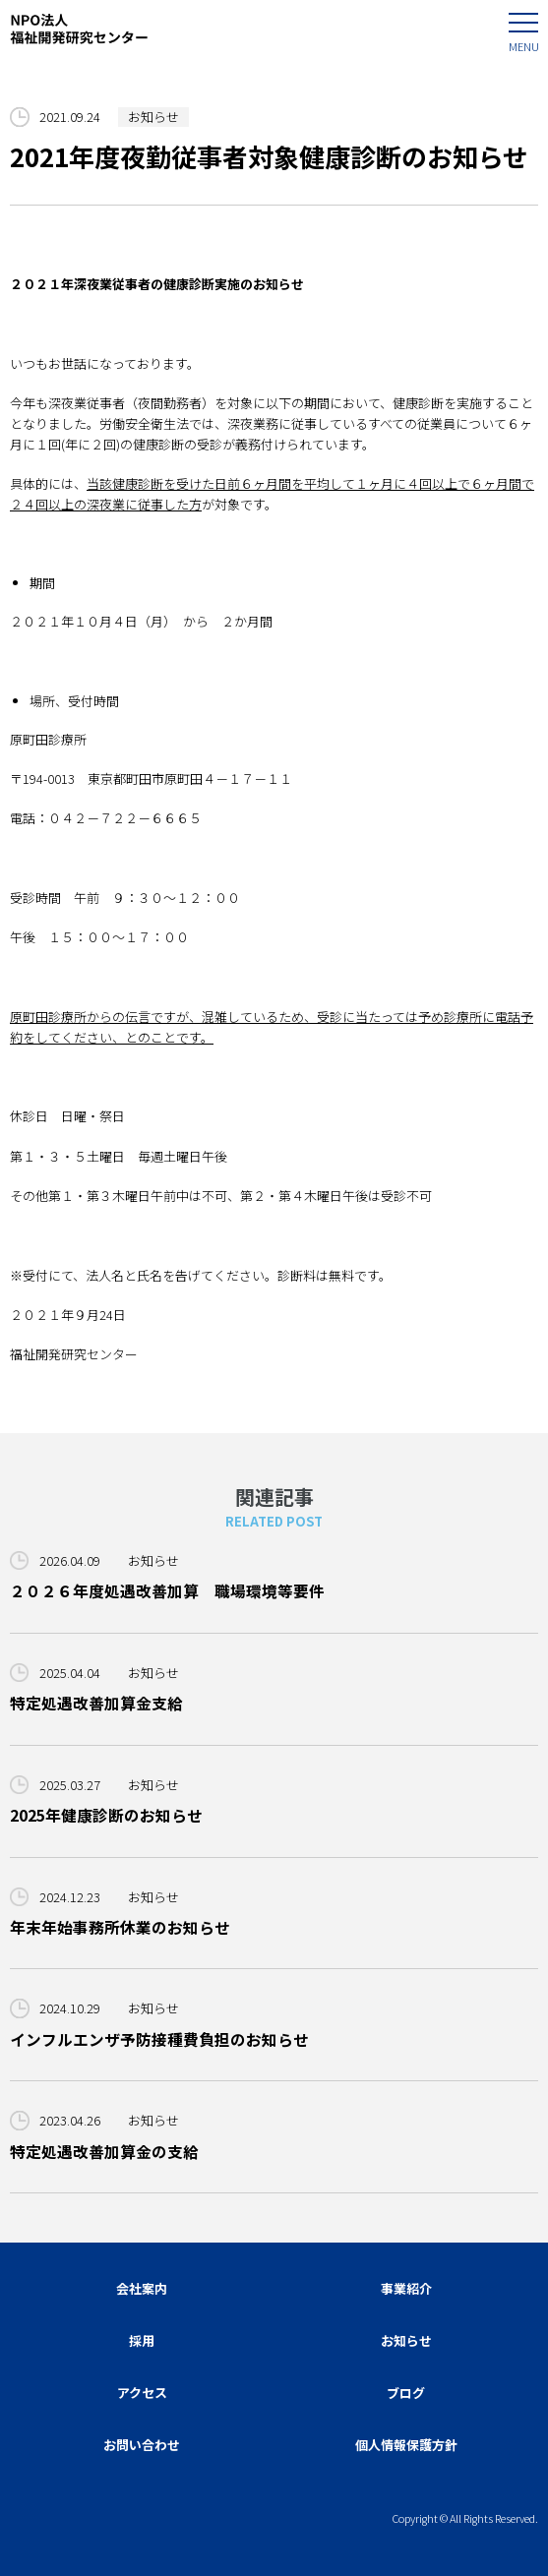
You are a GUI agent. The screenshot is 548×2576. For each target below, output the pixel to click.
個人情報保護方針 (406, 2444)
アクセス (142, 2392)
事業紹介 (406, 2288)
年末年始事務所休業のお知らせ (120, 1927)
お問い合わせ (141, 2444)
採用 (141, 2340)
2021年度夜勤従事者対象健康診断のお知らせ (269, 156)
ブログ (406, 2392)
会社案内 (141, 2288)
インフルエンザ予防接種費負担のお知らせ (159, 2039)
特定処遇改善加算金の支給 (104, 2151)
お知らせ (153, 116)
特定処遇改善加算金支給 (96, 1702)
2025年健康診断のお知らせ (106, 1815)
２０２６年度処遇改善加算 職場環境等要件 (167, 1590)
